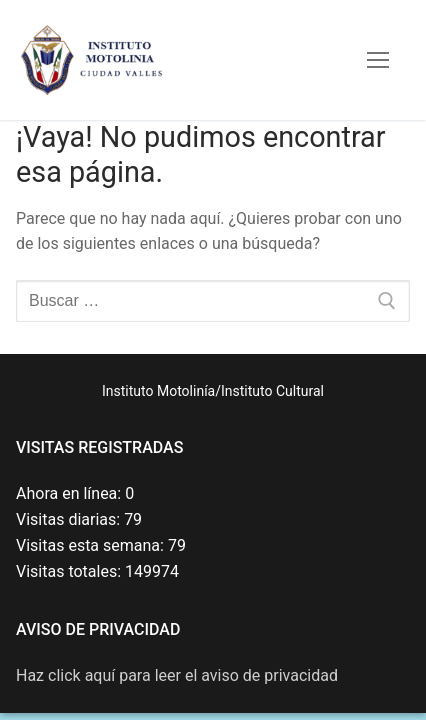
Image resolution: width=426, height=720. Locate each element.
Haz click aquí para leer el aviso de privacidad (177, 675)
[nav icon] (378, 60)
